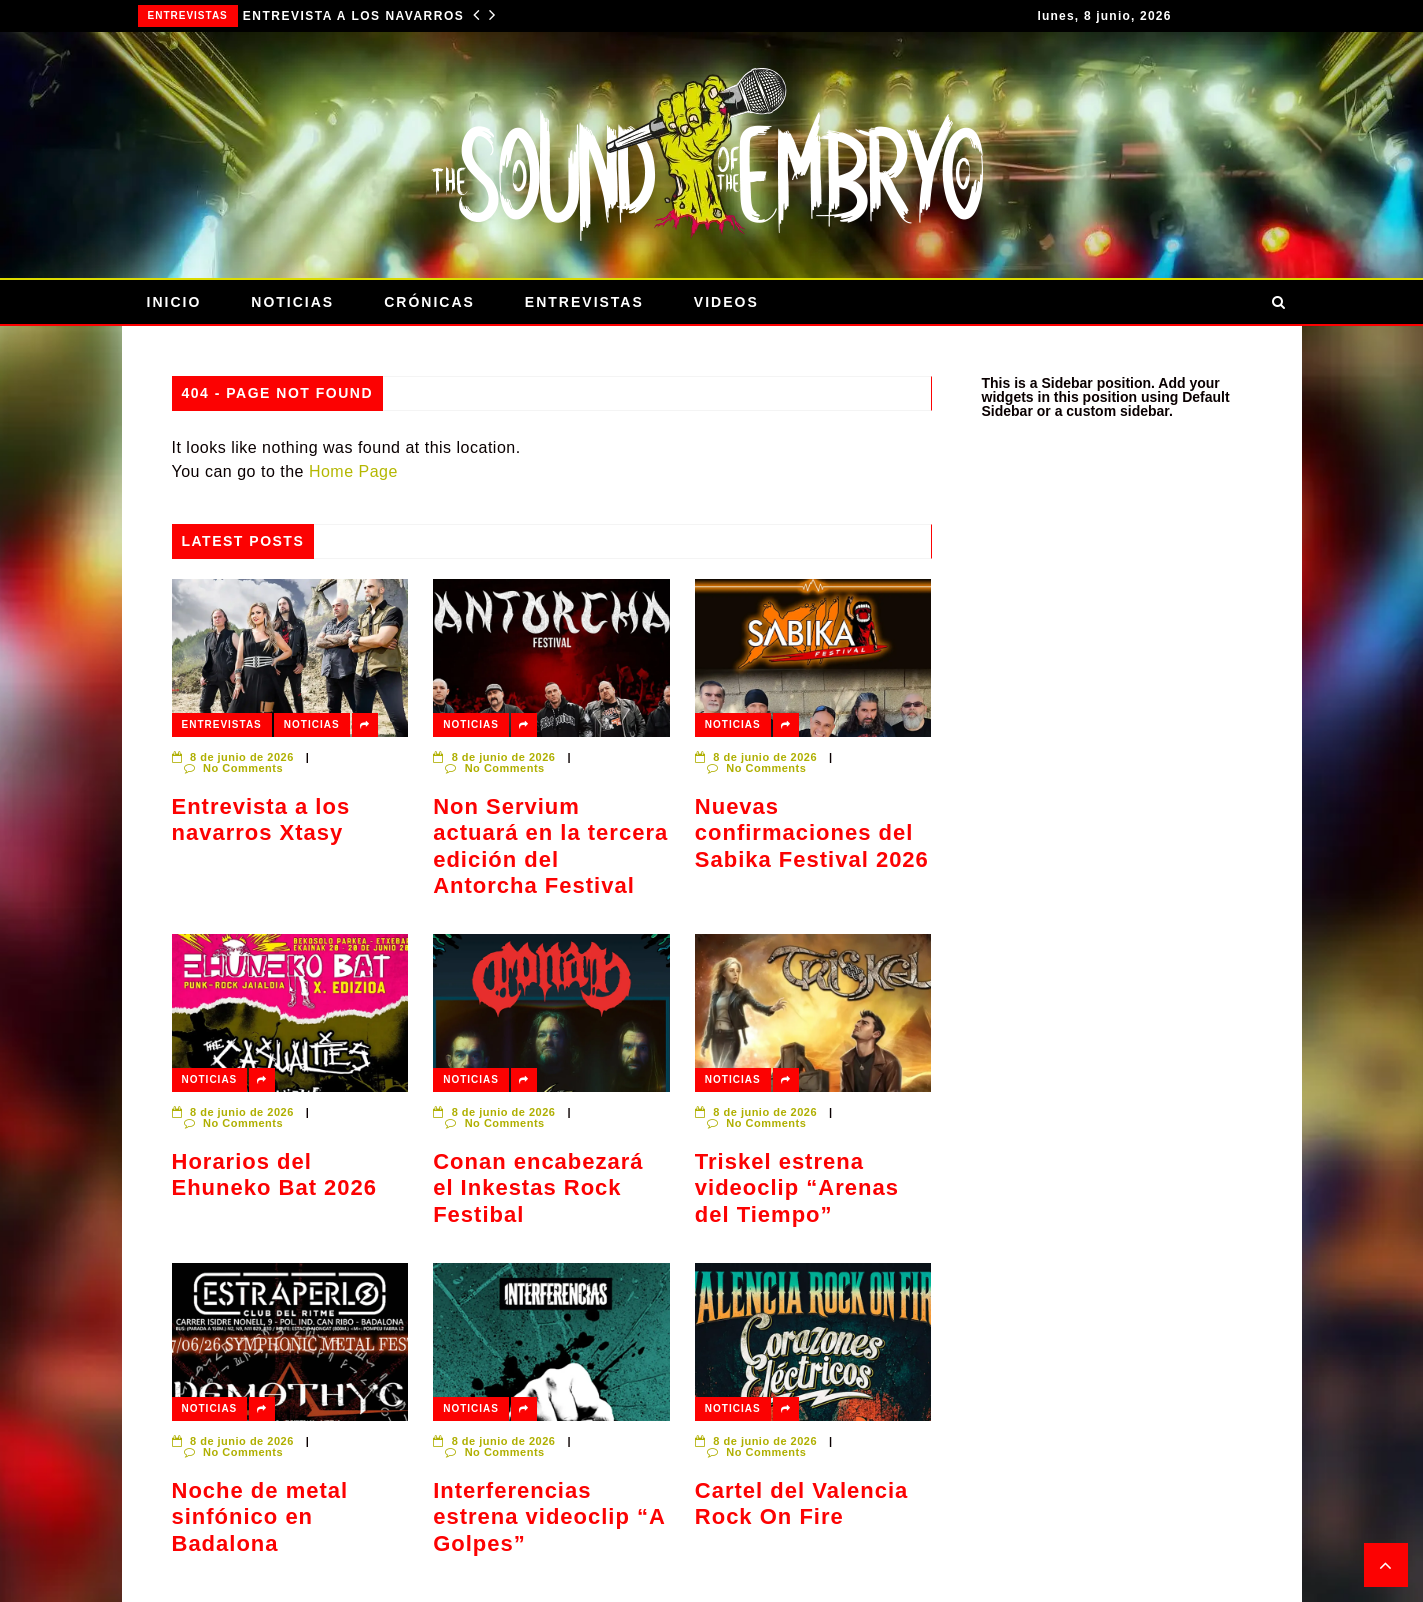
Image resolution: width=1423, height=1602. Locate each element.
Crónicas (429, 302)
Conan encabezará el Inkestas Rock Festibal (538, 1188)
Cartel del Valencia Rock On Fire (801, 1503)
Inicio (174, 302)
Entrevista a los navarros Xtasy (363, 16)
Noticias (292, 302)
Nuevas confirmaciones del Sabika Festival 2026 (812, 833)
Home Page (353, 471)
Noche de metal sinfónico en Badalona (260, 1517)
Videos (726, 302)
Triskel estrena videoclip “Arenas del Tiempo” (797, 1188)
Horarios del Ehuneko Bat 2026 (275, 1174)
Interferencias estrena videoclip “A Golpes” (549, 1517)
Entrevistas (188, 15)
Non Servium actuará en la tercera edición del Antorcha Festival (550, 846)
